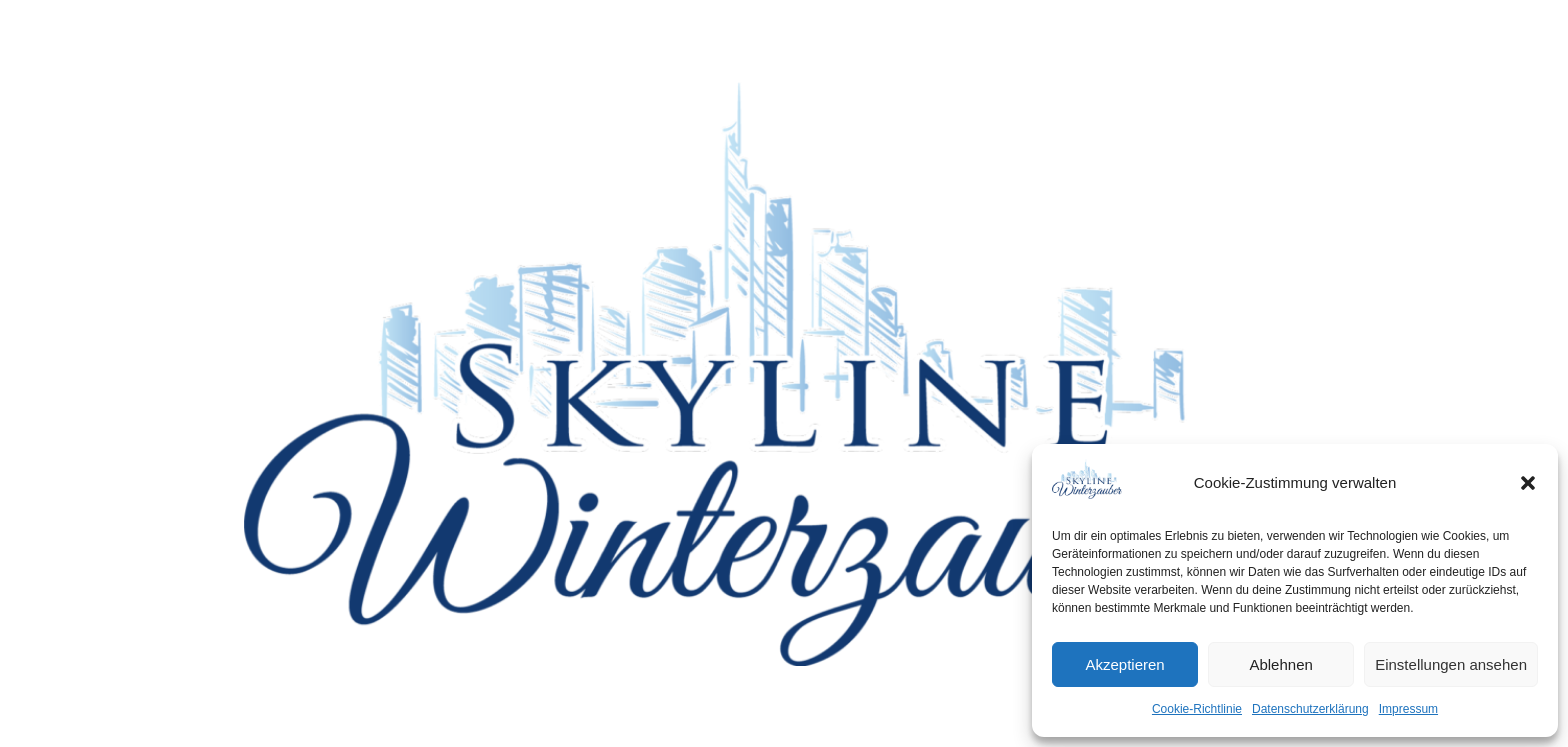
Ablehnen (1280, 664)
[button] (1528, 483)
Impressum (1408, 709)
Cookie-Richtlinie (1197, 709)
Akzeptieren (1124, 664)
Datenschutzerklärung (1310, 709)
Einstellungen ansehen (1451, 664)
